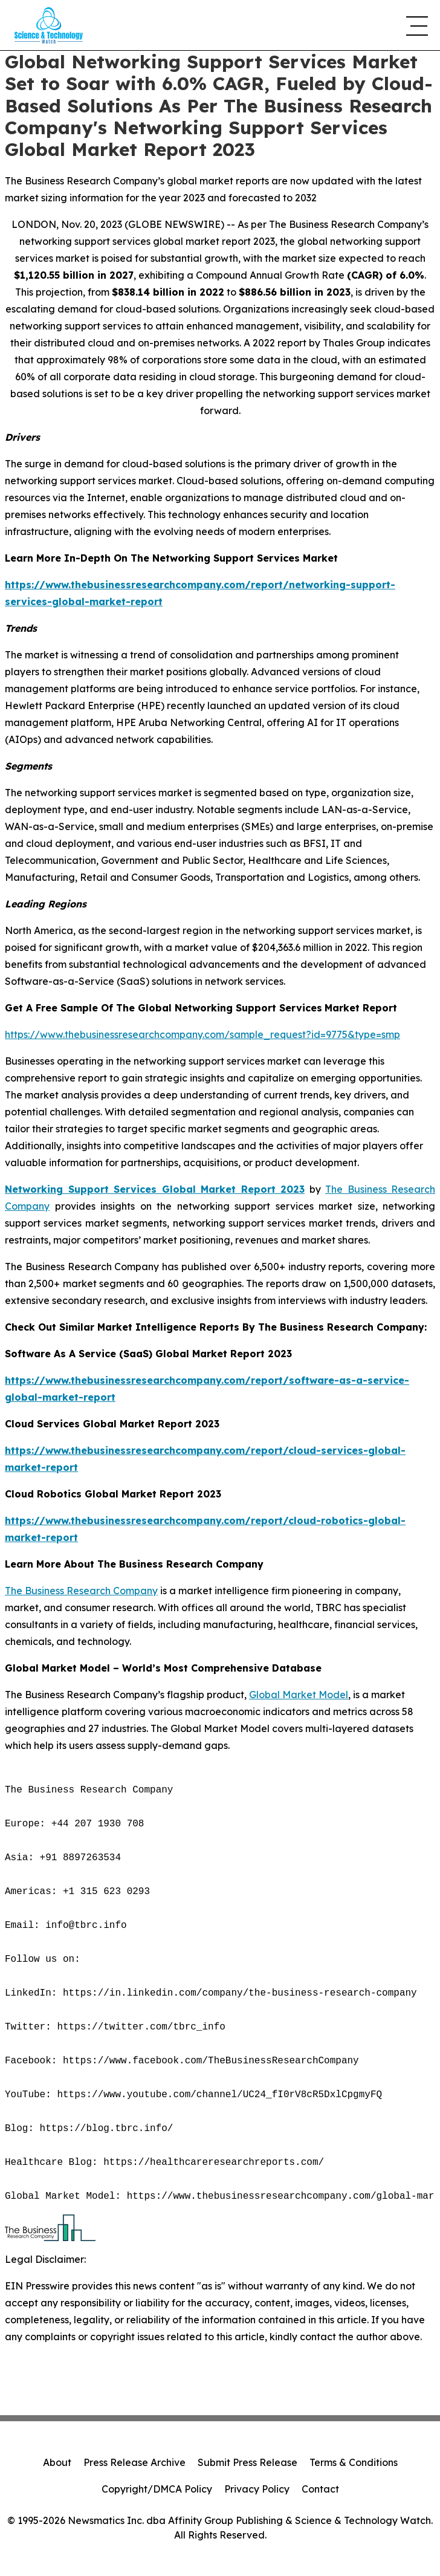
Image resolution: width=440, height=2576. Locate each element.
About (57, 2462)
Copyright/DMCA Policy (157, 2489)
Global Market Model (298, 1695)
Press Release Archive (134, 2462)
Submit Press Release (247, 2462)
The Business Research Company (81, 1591)
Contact (320, 2489)
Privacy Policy (257, 2489)
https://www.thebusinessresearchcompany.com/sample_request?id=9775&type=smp (202, 1034)
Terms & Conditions (353, 2462)
